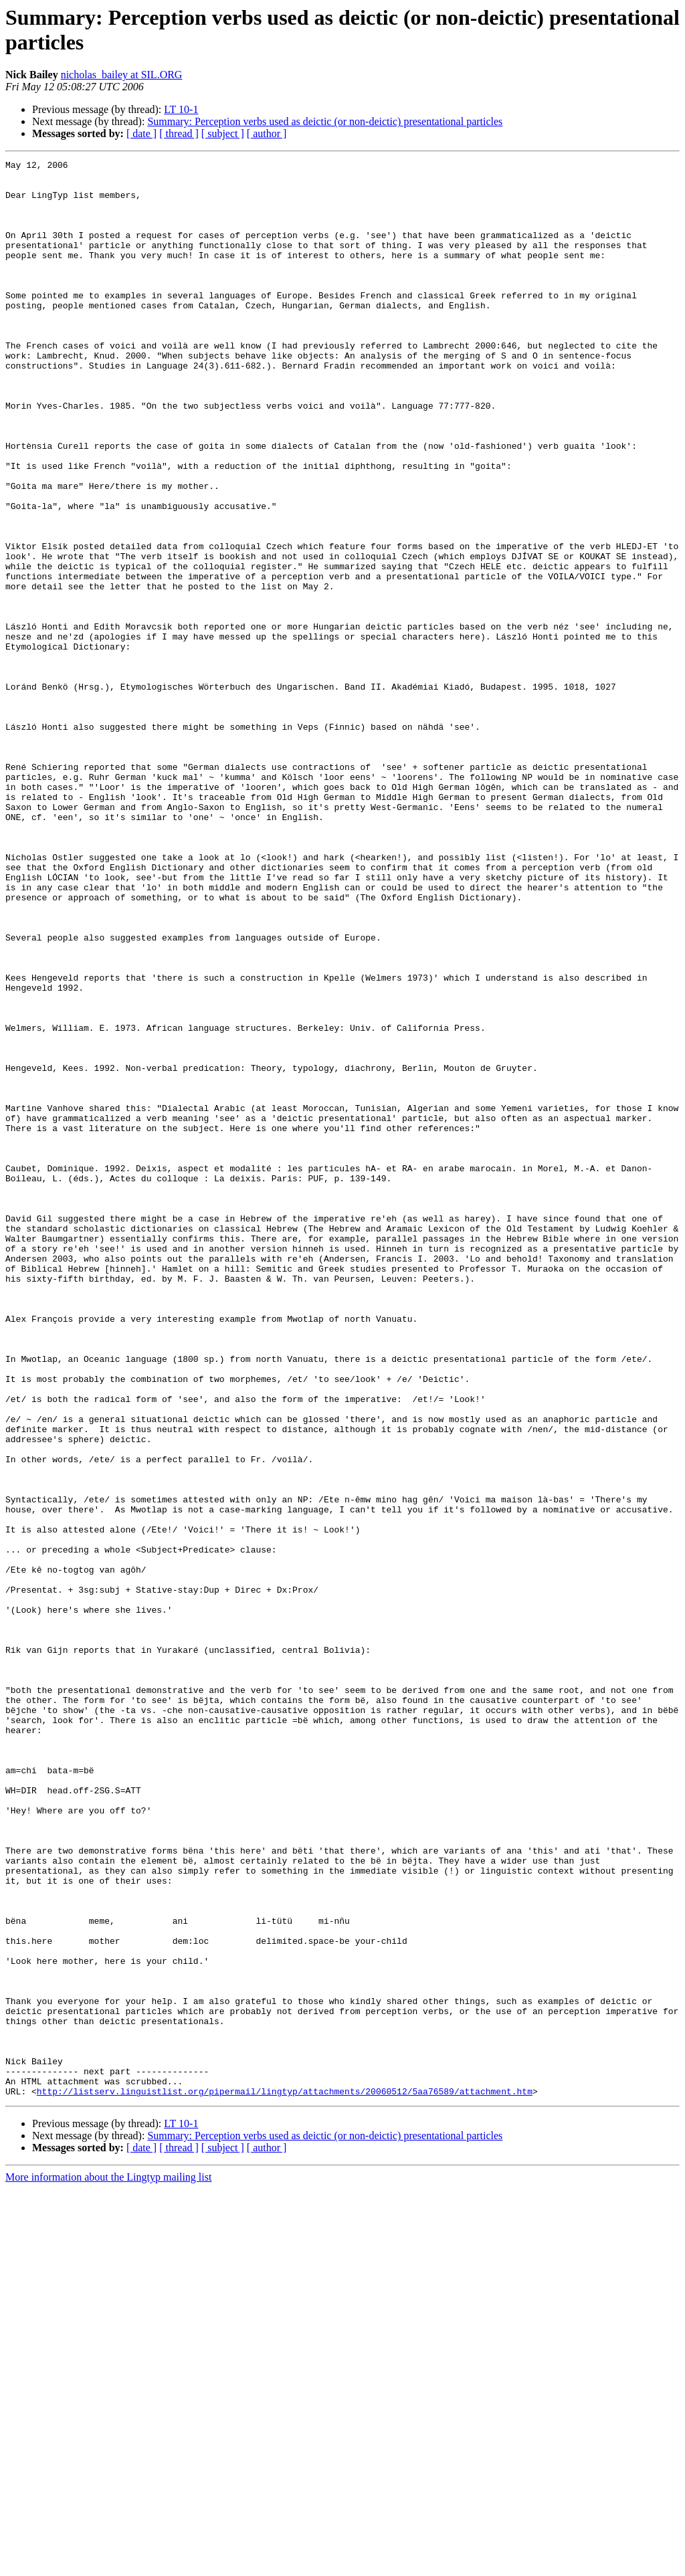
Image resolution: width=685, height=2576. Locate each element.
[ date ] (141, 133)
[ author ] (267, 133)
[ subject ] (222, 133)
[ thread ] (179, 133)
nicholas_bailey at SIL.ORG (122, 74)
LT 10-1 (181, 109)
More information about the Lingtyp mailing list (108, 2564)
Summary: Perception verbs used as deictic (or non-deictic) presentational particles (324, 121)
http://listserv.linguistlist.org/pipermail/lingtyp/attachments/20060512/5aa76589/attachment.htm (284, 2478)
